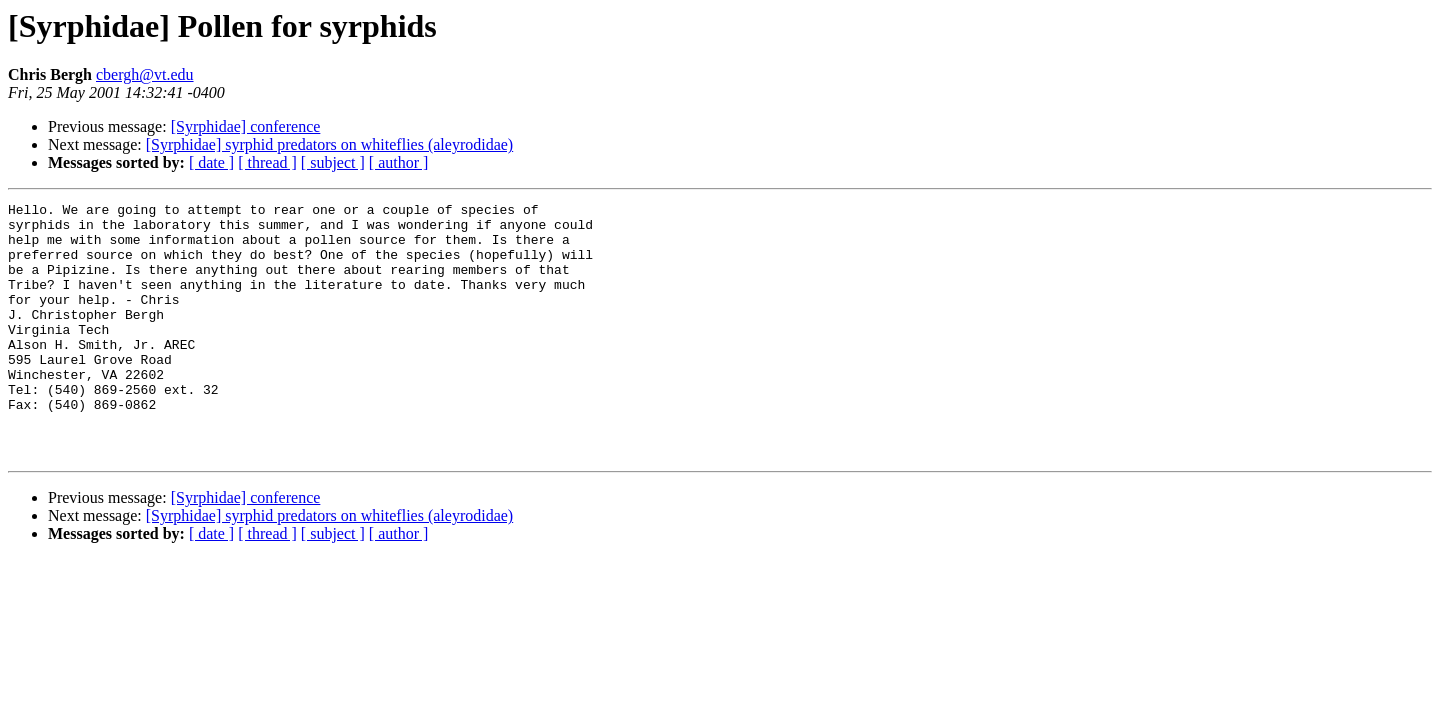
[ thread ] (267, 162)
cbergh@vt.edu (145, 74)
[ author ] (399, 162)
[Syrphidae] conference (246, 126)
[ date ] (211, 162)
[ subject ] (333, 162)
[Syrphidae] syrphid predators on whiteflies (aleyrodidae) (329, 144)
